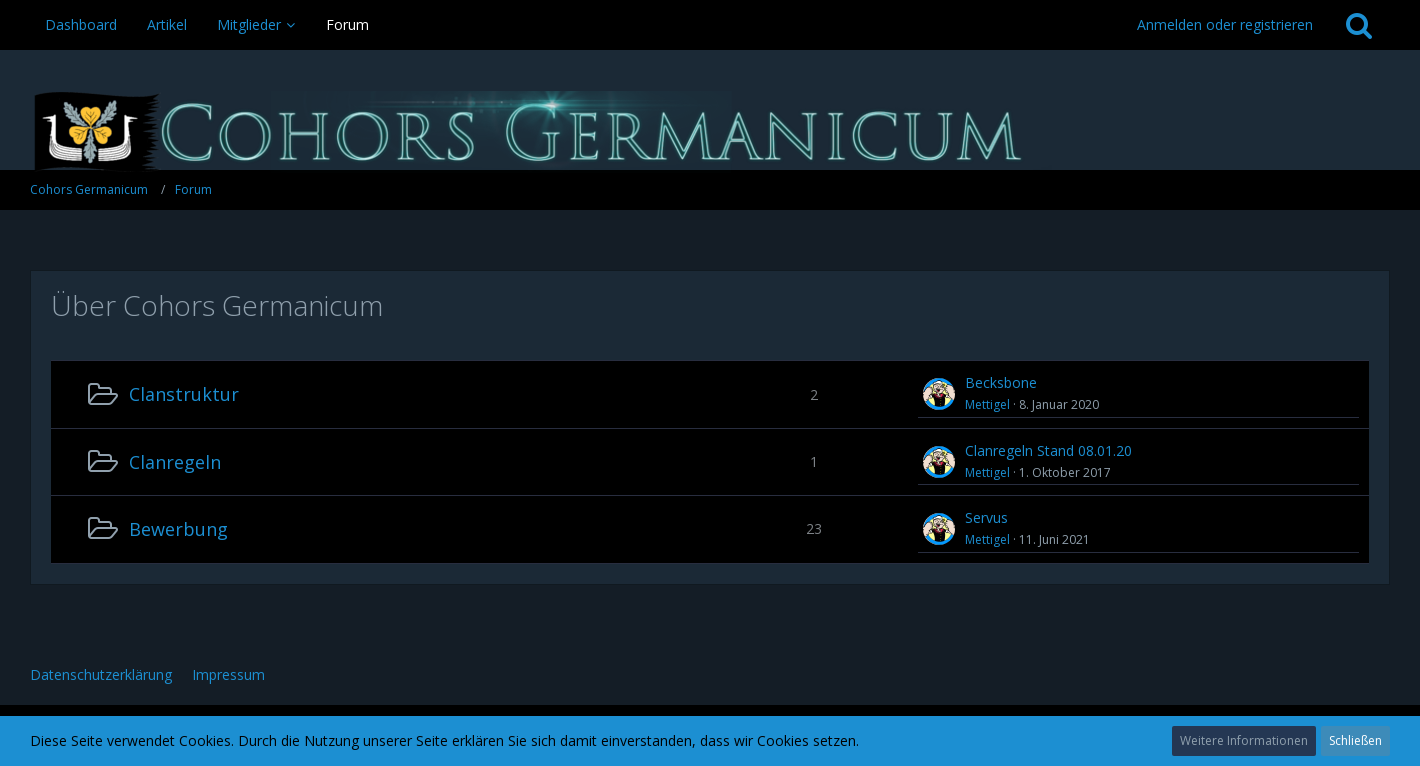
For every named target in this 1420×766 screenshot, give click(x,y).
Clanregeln (175, 462)
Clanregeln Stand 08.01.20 (1048, 450)
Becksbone (1001, 382)
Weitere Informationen (1244, 740)
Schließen (1355, 740)
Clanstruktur (184, 394)
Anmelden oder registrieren (1225, 24)
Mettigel (987, 404)
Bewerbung (178, 529)
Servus (986, 517)
